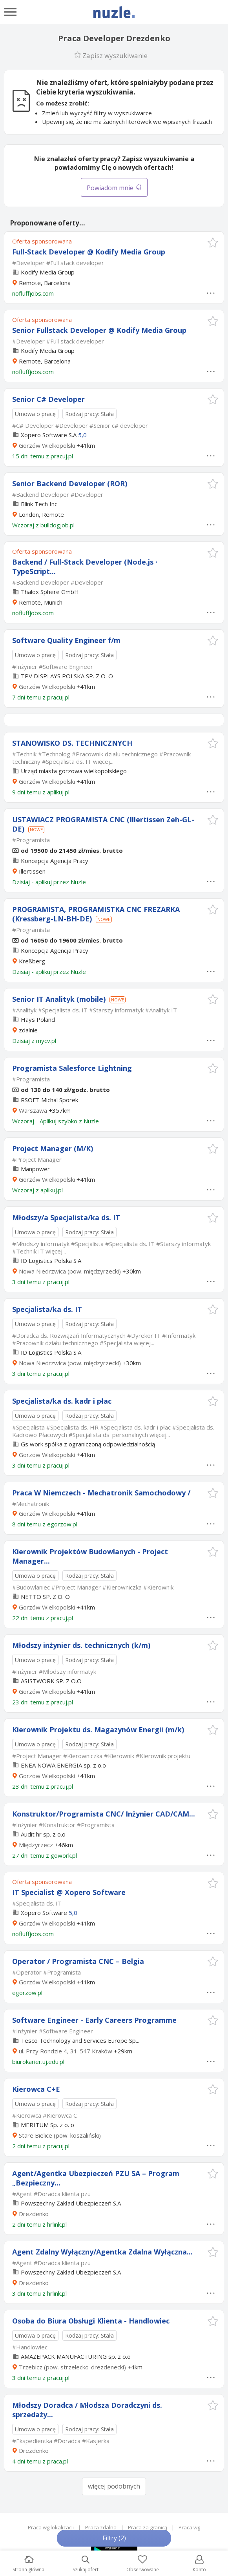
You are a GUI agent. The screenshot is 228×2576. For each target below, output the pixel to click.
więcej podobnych (114, 2486)
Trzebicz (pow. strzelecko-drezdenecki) (72, 2367)
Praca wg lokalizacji (51, 2527)
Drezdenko (34, 2214)
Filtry (114, 2538)
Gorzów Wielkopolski (47, 445)
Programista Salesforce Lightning (72, 1068)
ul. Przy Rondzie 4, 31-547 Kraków (65, 2051)
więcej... (103, 761)
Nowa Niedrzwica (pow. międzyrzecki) (70, 1271)
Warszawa (33, 1110)
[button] (213, 242)
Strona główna (28, 2564)
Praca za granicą (147, 2527)
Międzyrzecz (36, 1845)
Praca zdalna (101, 2527)
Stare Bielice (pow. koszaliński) (60, 2135)
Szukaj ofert (85, 2564)
